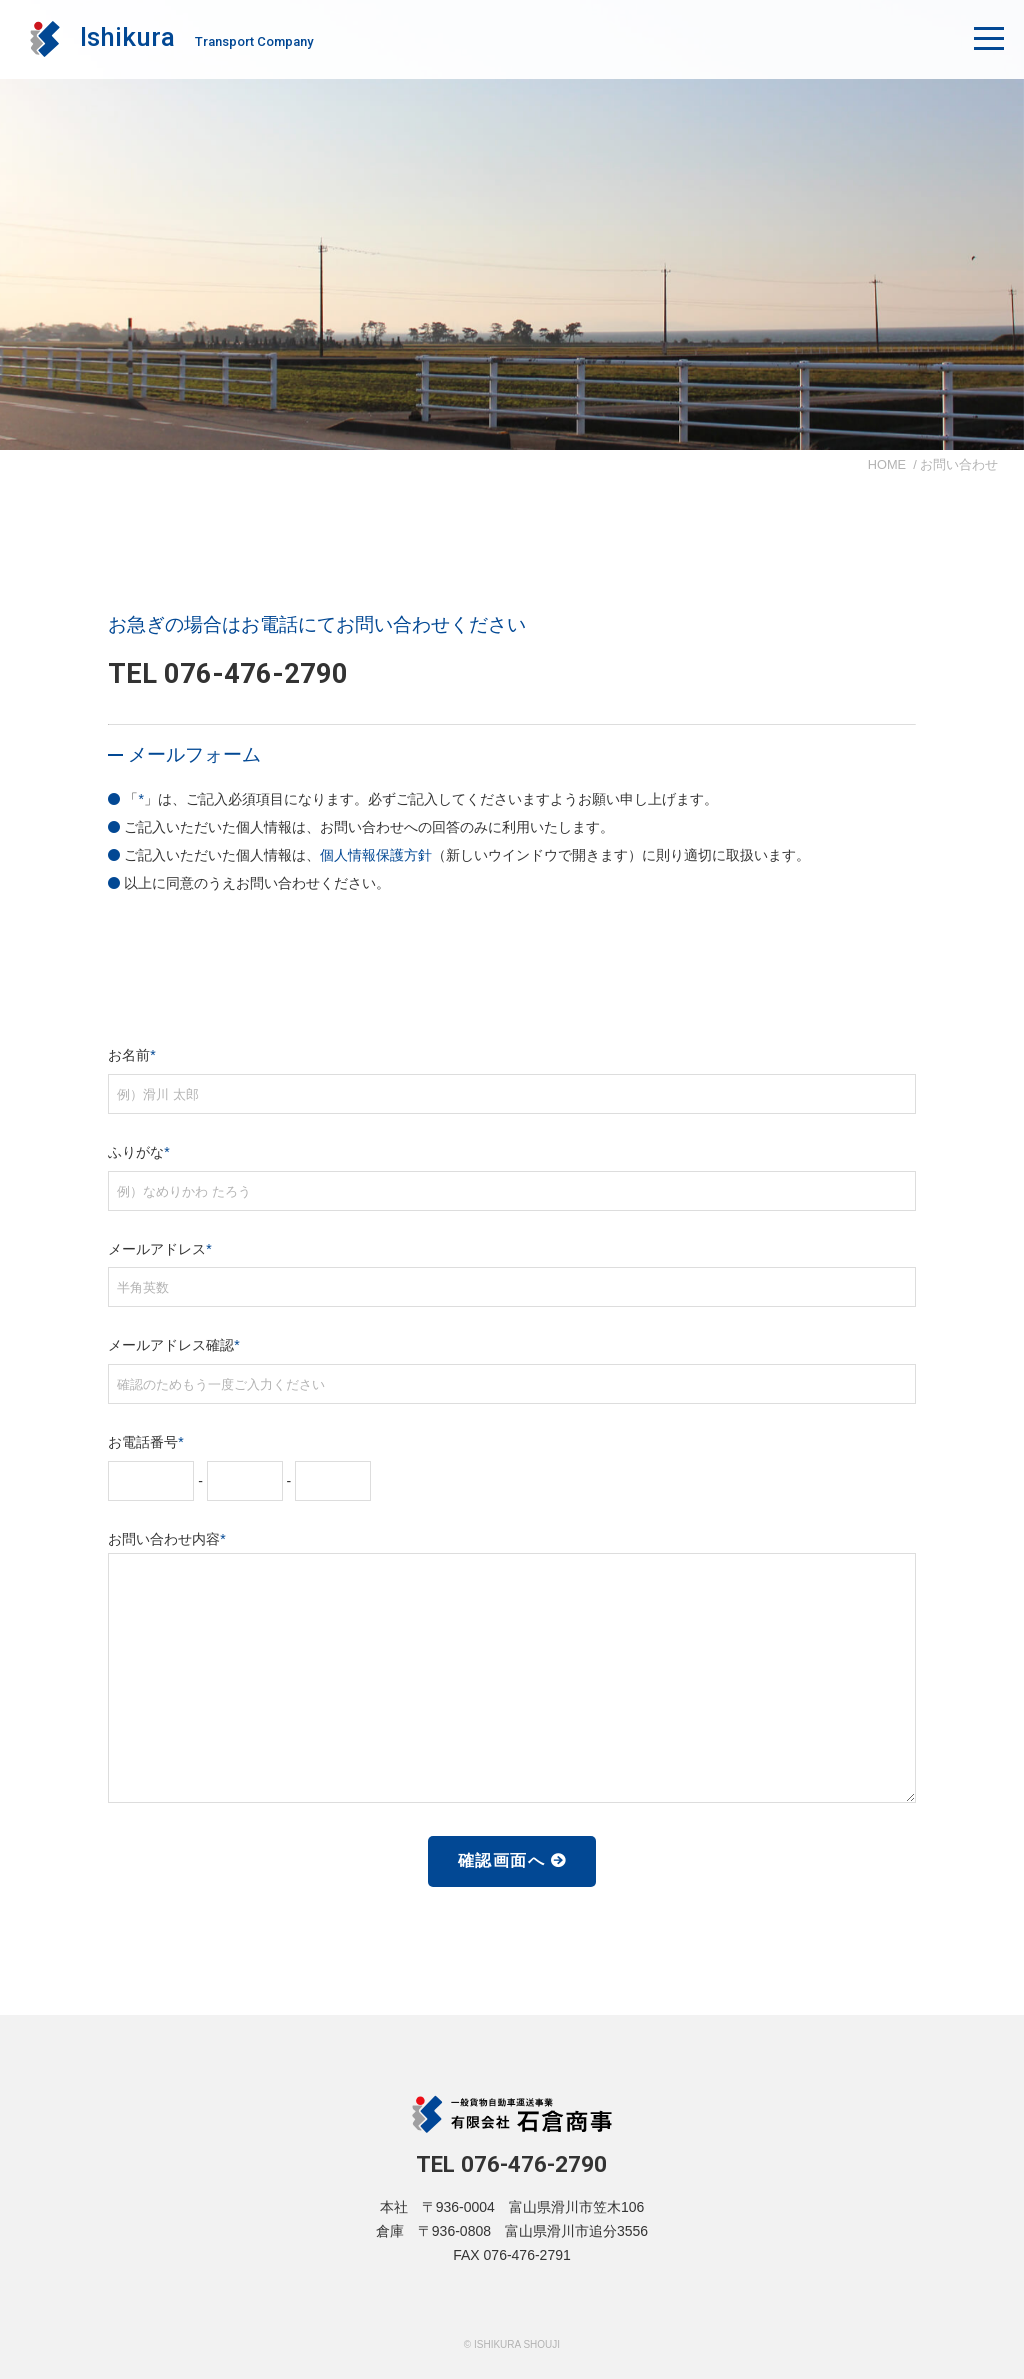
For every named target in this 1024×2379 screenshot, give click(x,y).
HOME (887, 464)
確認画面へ (502, 1860)
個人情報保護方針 (376, 855)
